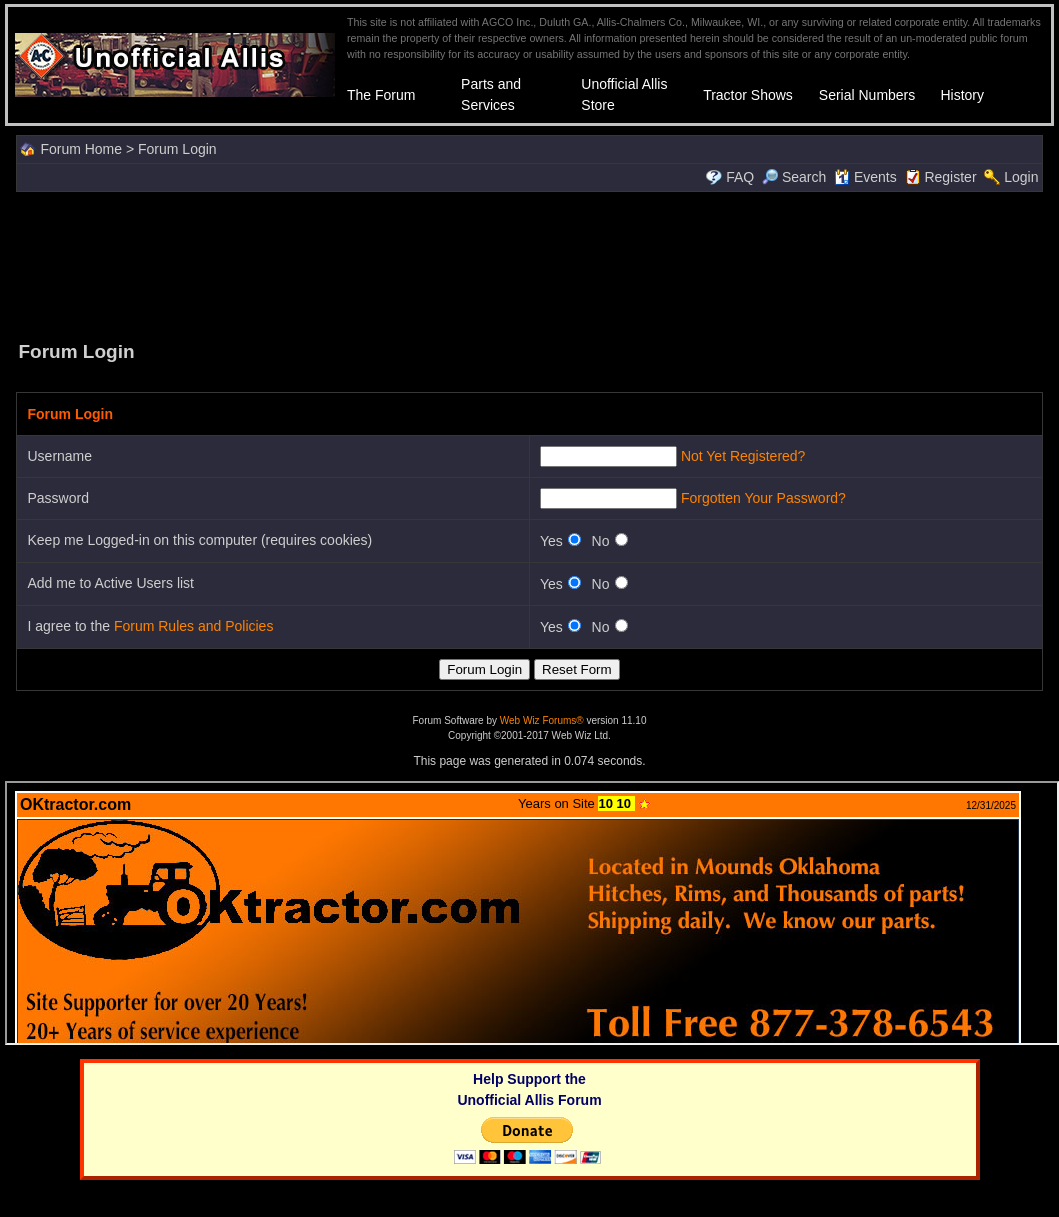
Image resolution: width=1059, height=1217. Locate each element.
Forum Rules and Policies (194, 626)
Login (1021, 177)
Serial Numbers (867, 95)
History (962, 95)
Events (865, 177)
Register (950, 177)
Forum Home (81, 149)
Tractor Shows (748, 95)
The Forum (381, 95)
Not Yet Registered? (743, 456)
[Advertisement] (530, 264)
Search (794, 177)
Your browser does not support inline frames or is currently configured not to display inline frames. (532, 913)
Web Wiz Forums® (542, 720)
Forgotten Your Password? (763, 498)
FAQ (740, 177)
